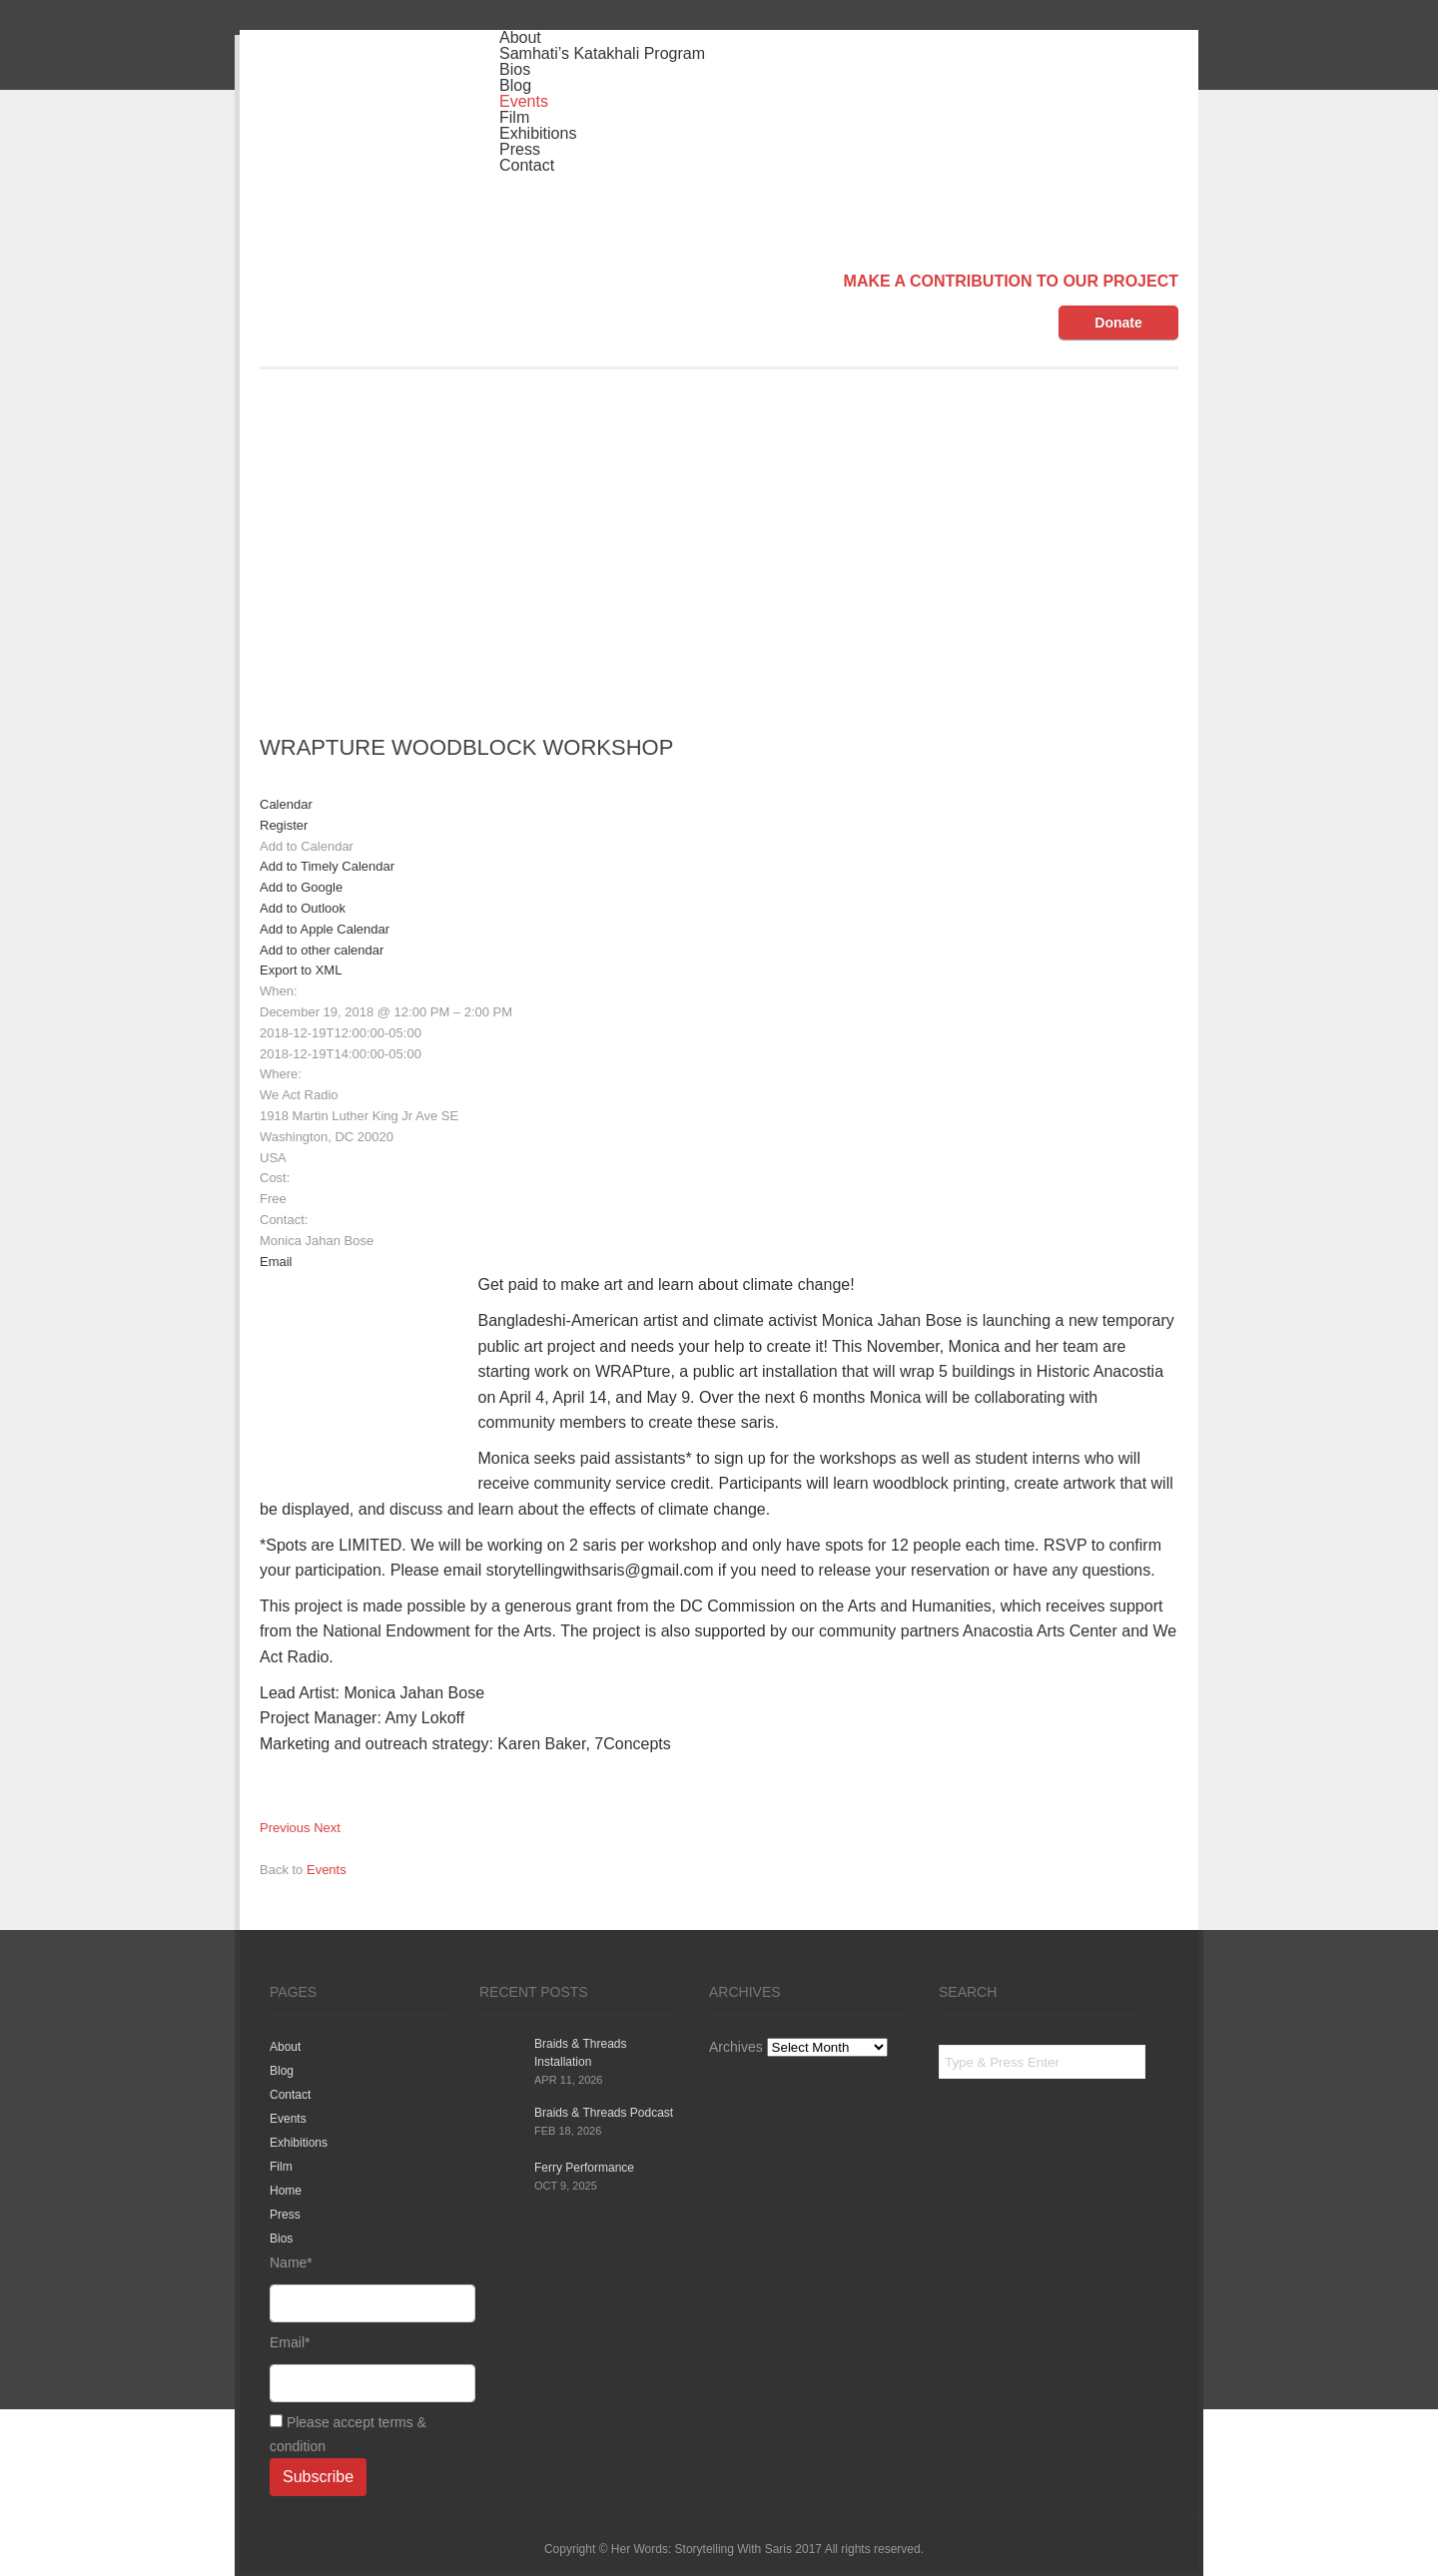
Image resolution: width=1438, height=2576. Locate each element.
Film (514, 117)
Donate (1117, 322)
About (520, 37)
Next (327, 1827)
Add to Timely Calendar (327, 866)
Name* (359, 2288)
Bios (514, 69)
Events (523, 101)
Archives (736, 2047)
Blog (515, 85)
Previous (285, 1827)
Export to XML (301, 970)
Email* (359, 2368)
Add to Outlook (303, 908)
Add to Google (301, 887)
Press (519, 149)
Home (286, 2191)
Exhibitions (537, 133)
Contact (526, 165)
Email (276, 1261)
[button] (307, 846)
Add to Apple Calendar (324, 929)
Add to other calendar (321, 950)
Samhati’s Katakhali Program (602, 53)
